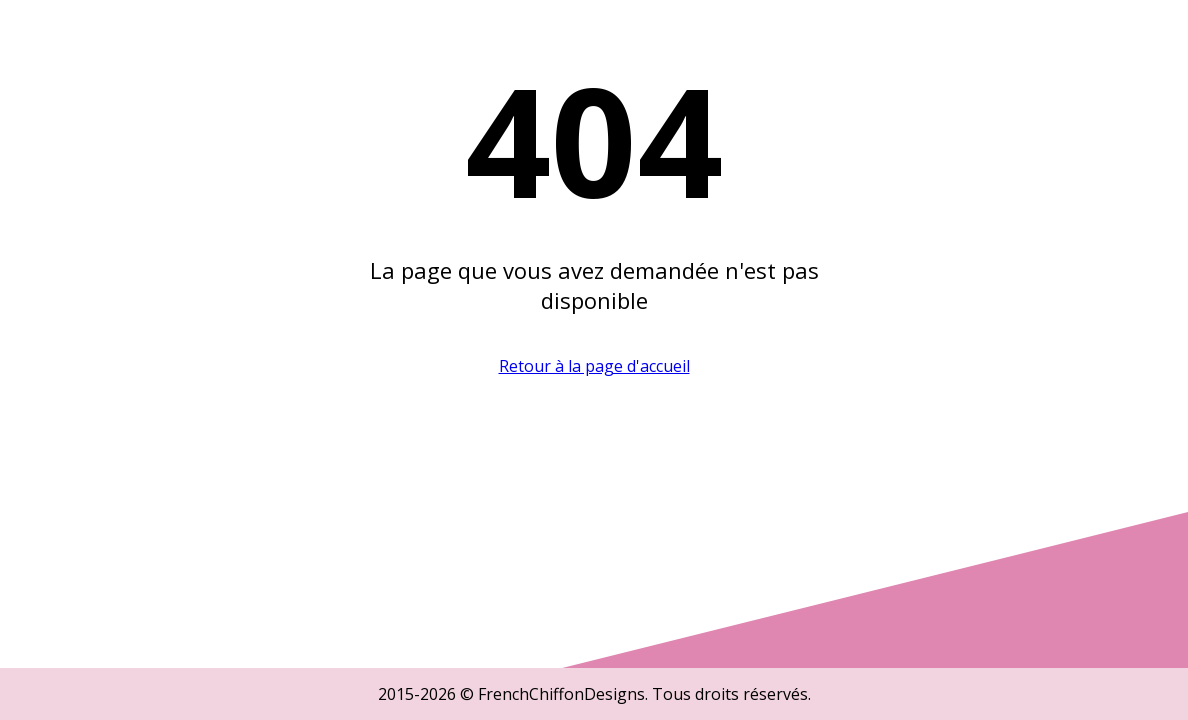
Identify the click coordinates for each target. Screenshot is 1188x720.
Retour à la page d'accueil (594, 366)
